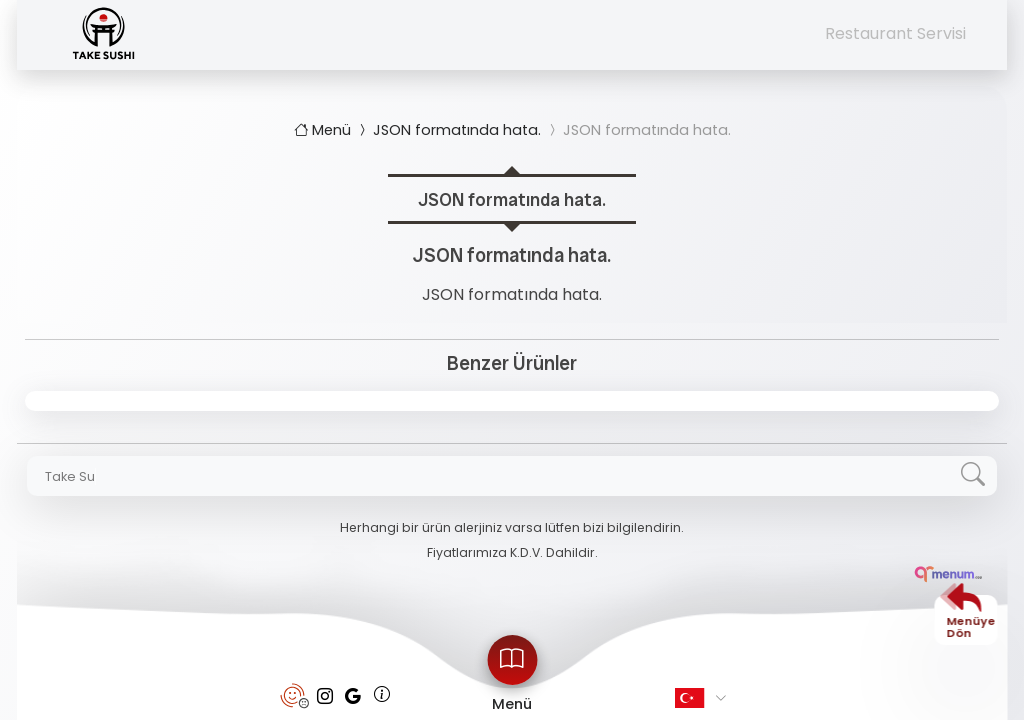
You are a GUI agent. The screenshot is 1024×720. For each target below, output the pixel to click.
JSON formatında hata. (448, 130)
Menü (324, 130)
